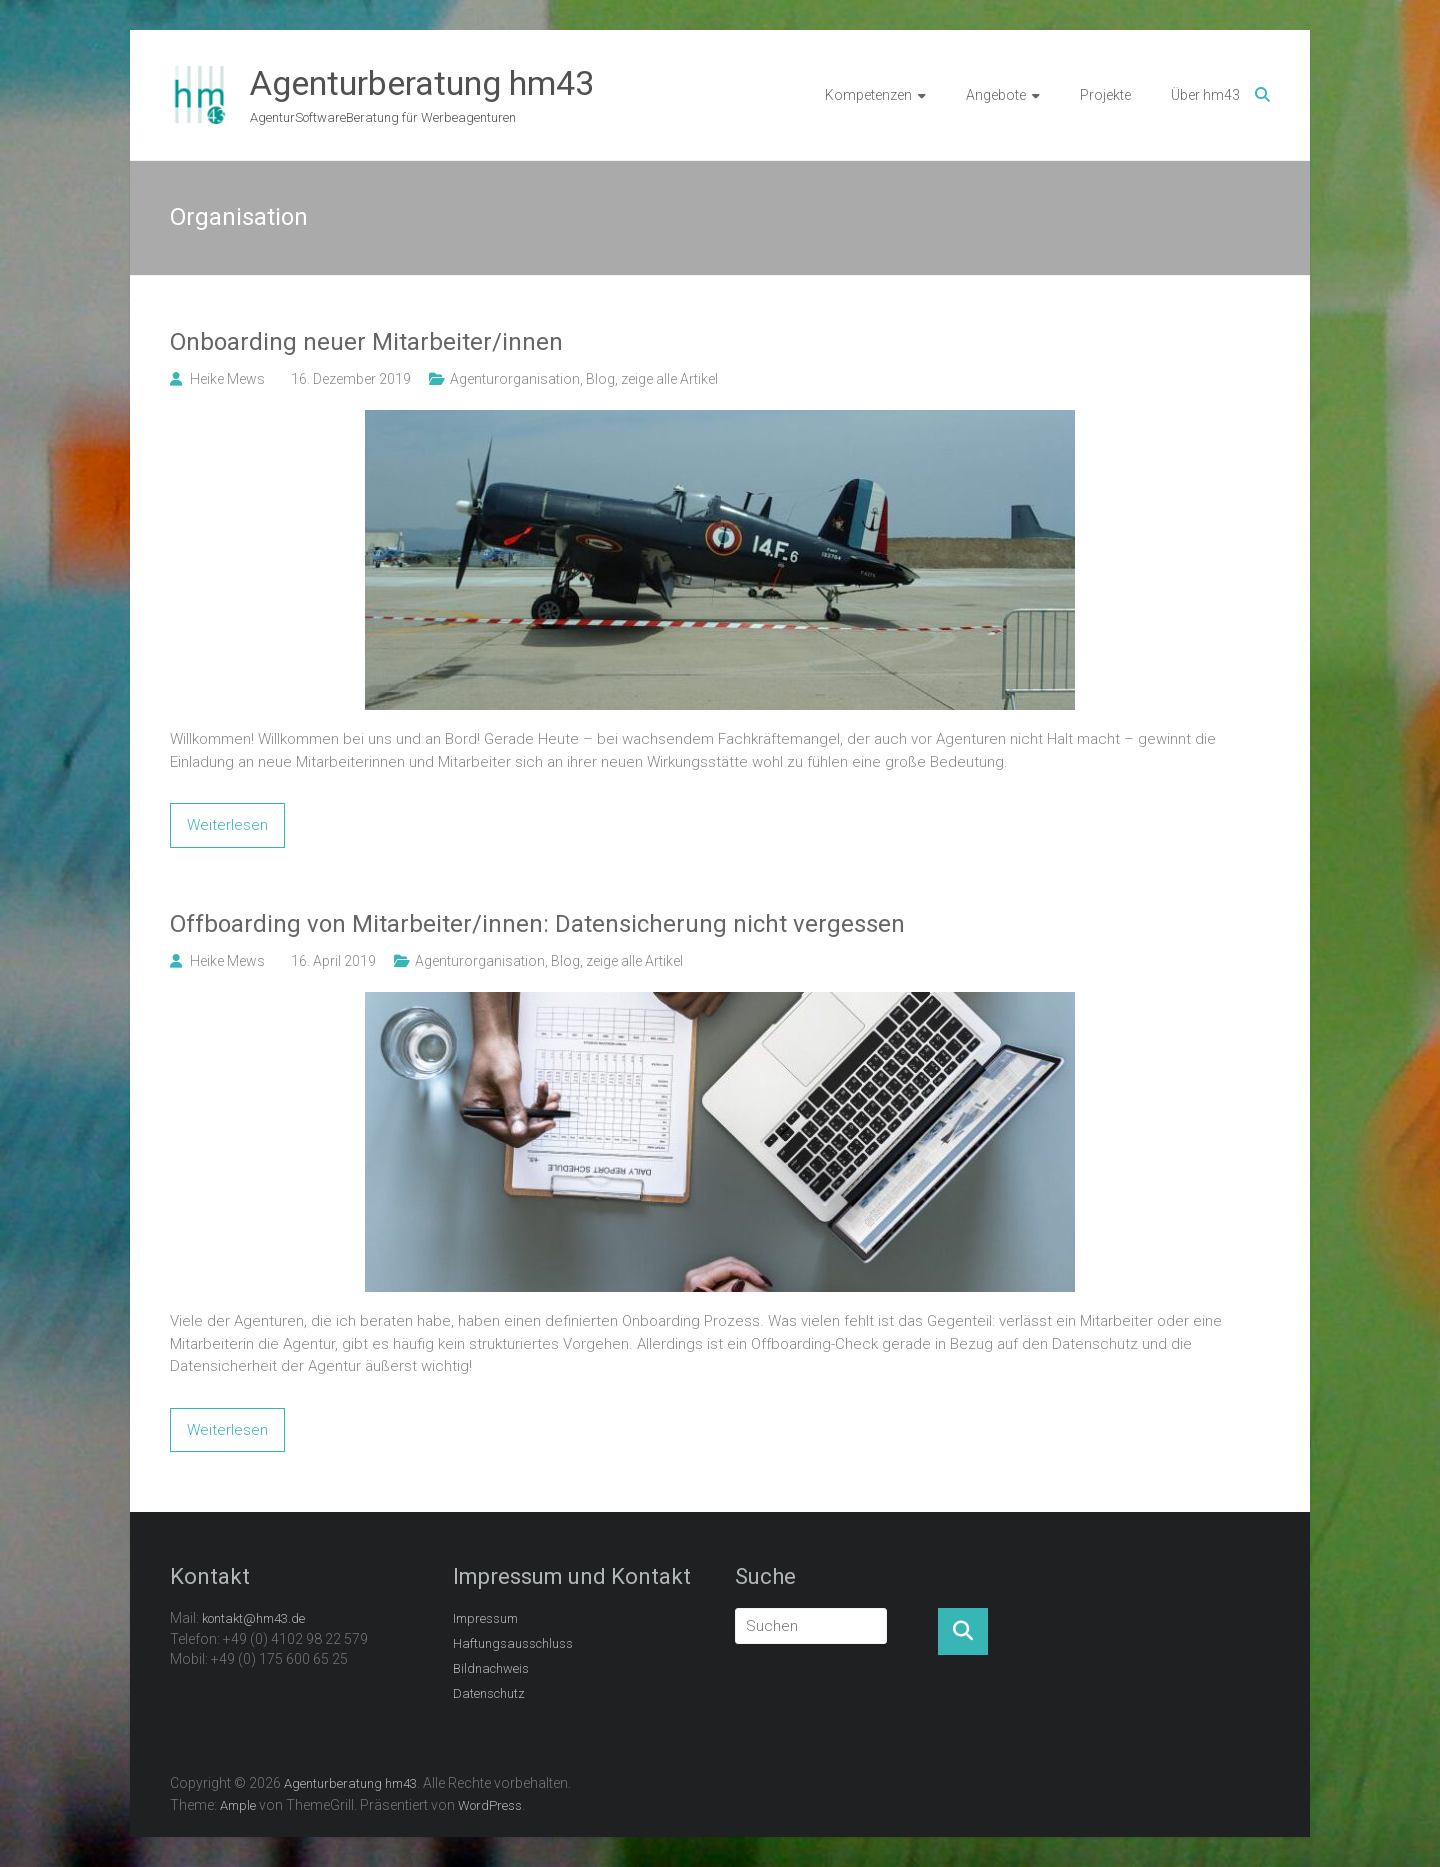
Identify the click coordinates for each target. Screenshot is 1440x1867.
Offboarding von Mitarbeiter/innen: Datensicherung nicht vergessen (537, 924)
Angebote (996, 95)
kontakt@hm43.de (253, 1618)
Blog (600, 379)
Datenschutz (489, 1693)
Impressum (485, 1618)
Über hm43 (1205, 95)
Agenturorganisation (515, 379)
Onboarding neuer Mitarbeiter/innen (366, 342)
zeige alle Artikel (669, 379)
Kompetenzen (868, 95)
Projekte (1105, 95)
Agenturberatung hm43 (422, 83)
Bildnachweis (491, 1668)
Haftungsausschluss (513, 1643)
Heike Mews (227, 379)
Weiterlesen (227, 825)
